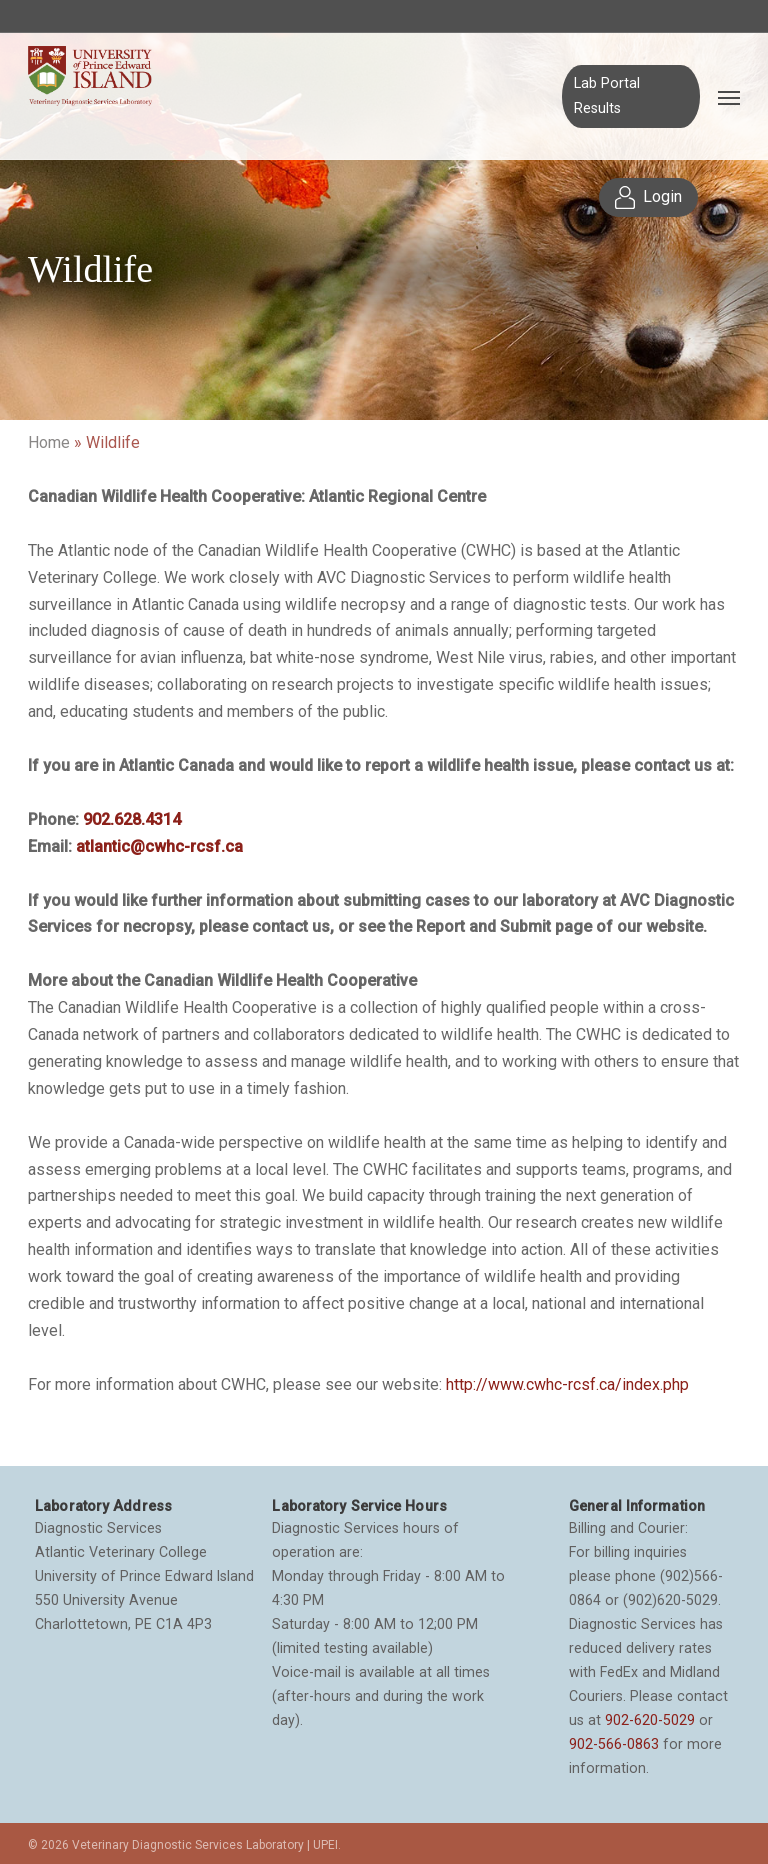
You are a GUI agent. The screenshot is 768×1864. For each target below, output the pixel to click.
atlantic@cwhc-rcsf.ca (159, 846)
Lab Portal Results (607, 95)
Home (49, 442)
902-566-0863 (614, 1744)
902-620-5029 (650, 1720)
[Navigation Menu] (729, 97)
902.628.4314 (132, 819)
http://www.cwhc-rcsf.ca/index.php (567, 1384)
